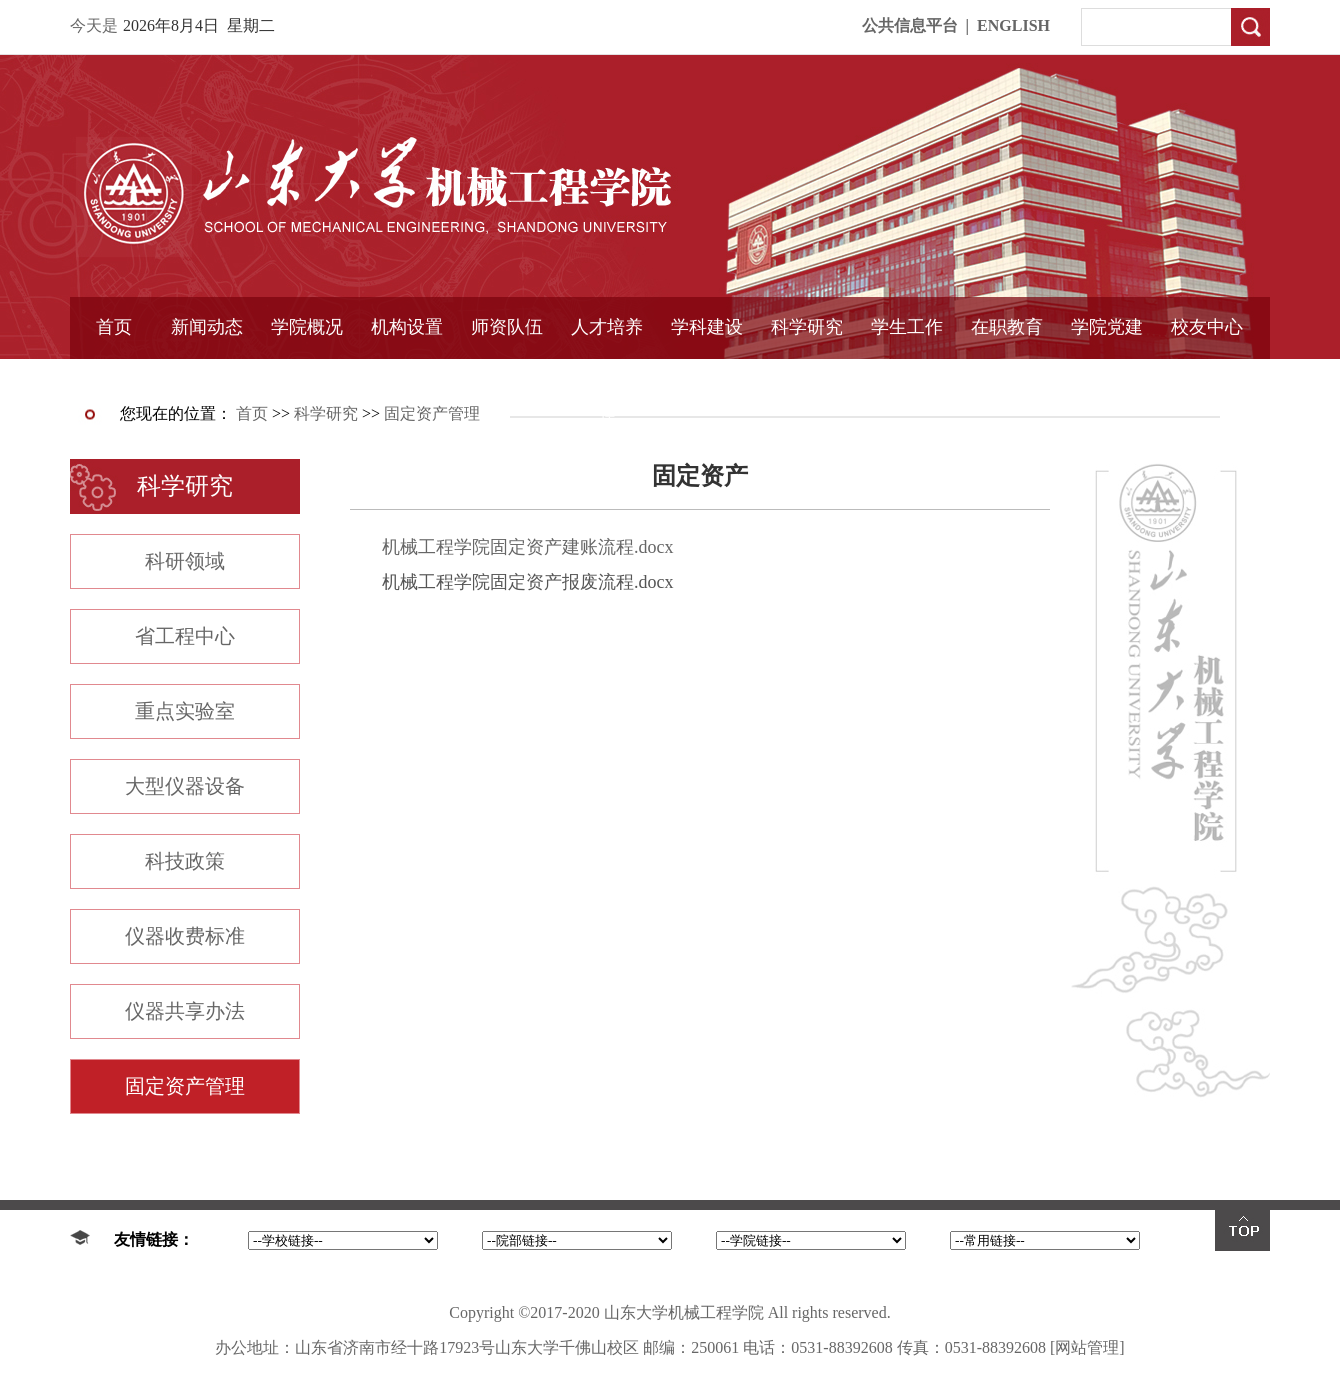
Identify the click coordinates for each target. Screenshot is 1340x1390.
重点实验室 (185, 711)
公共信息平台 (910, 25)
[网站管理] (1087, 1347)
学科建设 (707, 327)
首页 (114, 327)
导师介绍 (507, 377)
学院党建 (1107, 327)
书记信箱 (307, 377)
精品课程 (607, 377)
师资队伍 (507, 327)
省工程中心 (185, 636)
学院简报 (207, 377)
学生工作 (907, 327)
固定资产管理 (807, 377)
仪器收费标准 (185, 936)
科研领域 (185, 561)
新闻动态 (207, 327)
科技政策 (185, 861)
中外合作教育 (1007, 377)
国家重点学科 (707, 377)
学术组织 (407, 377)
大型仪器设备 (185, 786)
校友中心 (1207, 327)
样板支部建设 (1107, 377)
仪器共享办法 (185, 1011)
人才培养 (607, 327)
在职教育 (1007, 327)
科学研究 (807, 327)
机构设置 (407, 327)
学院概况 (307, 327)
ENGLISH (1013, 25)
